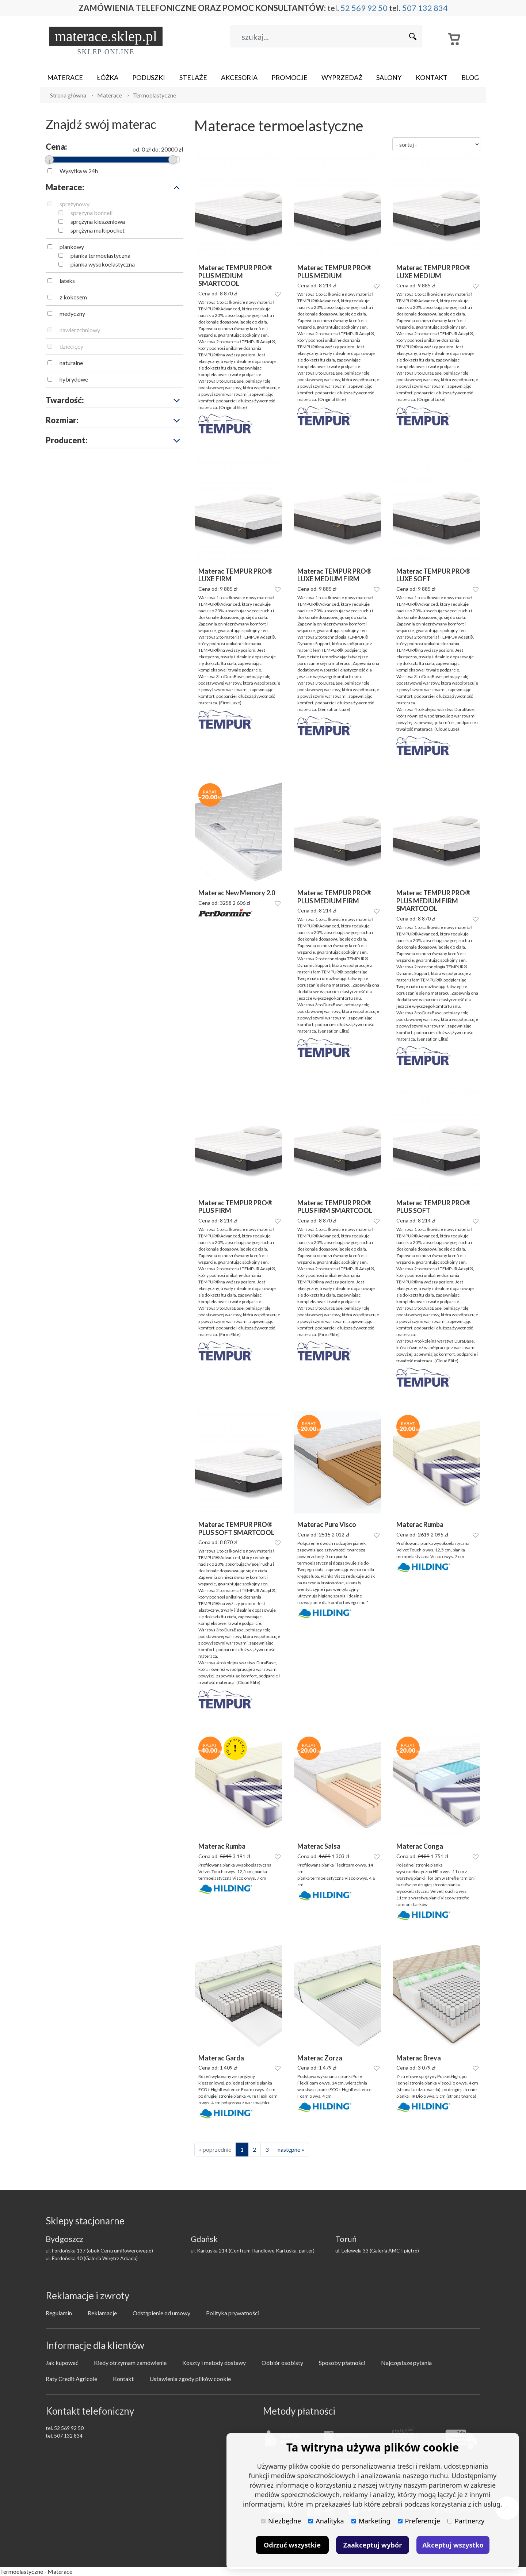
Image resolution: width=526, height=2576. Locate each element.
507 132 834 (425, 8)
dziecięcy (71, 346)
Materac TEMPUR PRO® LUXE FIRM (235, 575)
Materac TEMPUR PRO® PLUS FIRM (235, 1207)
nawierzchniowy (80, 329)
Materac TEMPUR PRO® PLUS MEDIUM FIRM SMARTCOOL (433, 900)
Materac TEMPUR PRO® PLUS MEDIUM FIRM (334, 897)
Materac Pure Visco (326, 1524)
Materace (65, 77)
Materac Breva (418, 2058)
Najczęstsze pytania (406, 2362)
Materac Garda (221, 2058)
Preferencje (419, 2520)
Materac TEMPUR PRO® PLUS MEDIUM (334, 272)
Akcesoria (239, 77)
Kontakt (431, 77)
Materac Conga (419, 1846)
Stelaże (193, 77)
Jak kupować (62, 2362)
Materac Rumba (419, 1524)
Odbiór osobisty (282, 2362)
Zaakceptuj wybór (372, 2545)
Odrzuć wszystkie (292, 2545)
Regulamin (59, 2312)
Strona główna (68, 95)
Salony (388, 77)
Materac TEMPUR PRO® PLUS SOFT (433, 1207)
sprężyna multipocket (97, 230)
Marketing (370, 2520)
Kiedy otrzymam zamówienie (130, 2362)
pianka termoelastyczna (100, 255)
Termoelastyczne (154, 95)
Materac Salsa (318, 1846)
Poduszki (148, 77)
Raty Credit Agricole (71, 2378)
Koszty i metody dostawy (214, 2362)
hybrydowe (74, 379)
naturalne (71, 362)
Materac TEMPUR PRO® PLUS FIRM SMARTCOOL (334, 1207)
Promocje (289, 77)
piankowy (72, 246)
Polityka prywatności (232, 2312)
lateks (67, 280)
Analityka (326, 2520)
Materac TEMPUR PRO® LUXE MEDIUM (433, 272)
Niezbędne (281, 2520)
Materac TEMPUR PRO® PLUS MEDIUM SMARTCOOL (235, 275)
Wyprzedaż (341, 77)
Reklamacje (102, 2312)
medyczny (72, 313)
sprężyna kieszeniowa (97, 221)
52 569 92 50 (364, 8)
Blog (470, 77)
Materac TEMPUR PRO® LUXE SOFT (433, 575)
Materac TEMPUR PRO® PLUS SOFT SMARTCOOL (236, 1528)
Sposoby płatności (342, 2362)
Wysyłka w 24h (79, 170)
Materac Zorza (319, 2058)
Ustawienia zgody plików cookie (190, 2378)
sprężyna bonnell (91, 212)
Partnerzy (465, 2520)
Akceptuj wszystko (452, 2545)
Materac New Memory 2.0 (236, 893)
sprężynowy (74, 203)
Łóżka (107, 77)
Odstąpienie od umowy (161, 2312)
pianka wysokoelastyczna (102, 264)
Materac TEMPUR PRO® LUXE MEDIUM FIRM (334, 575)
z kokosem (73, 297)
